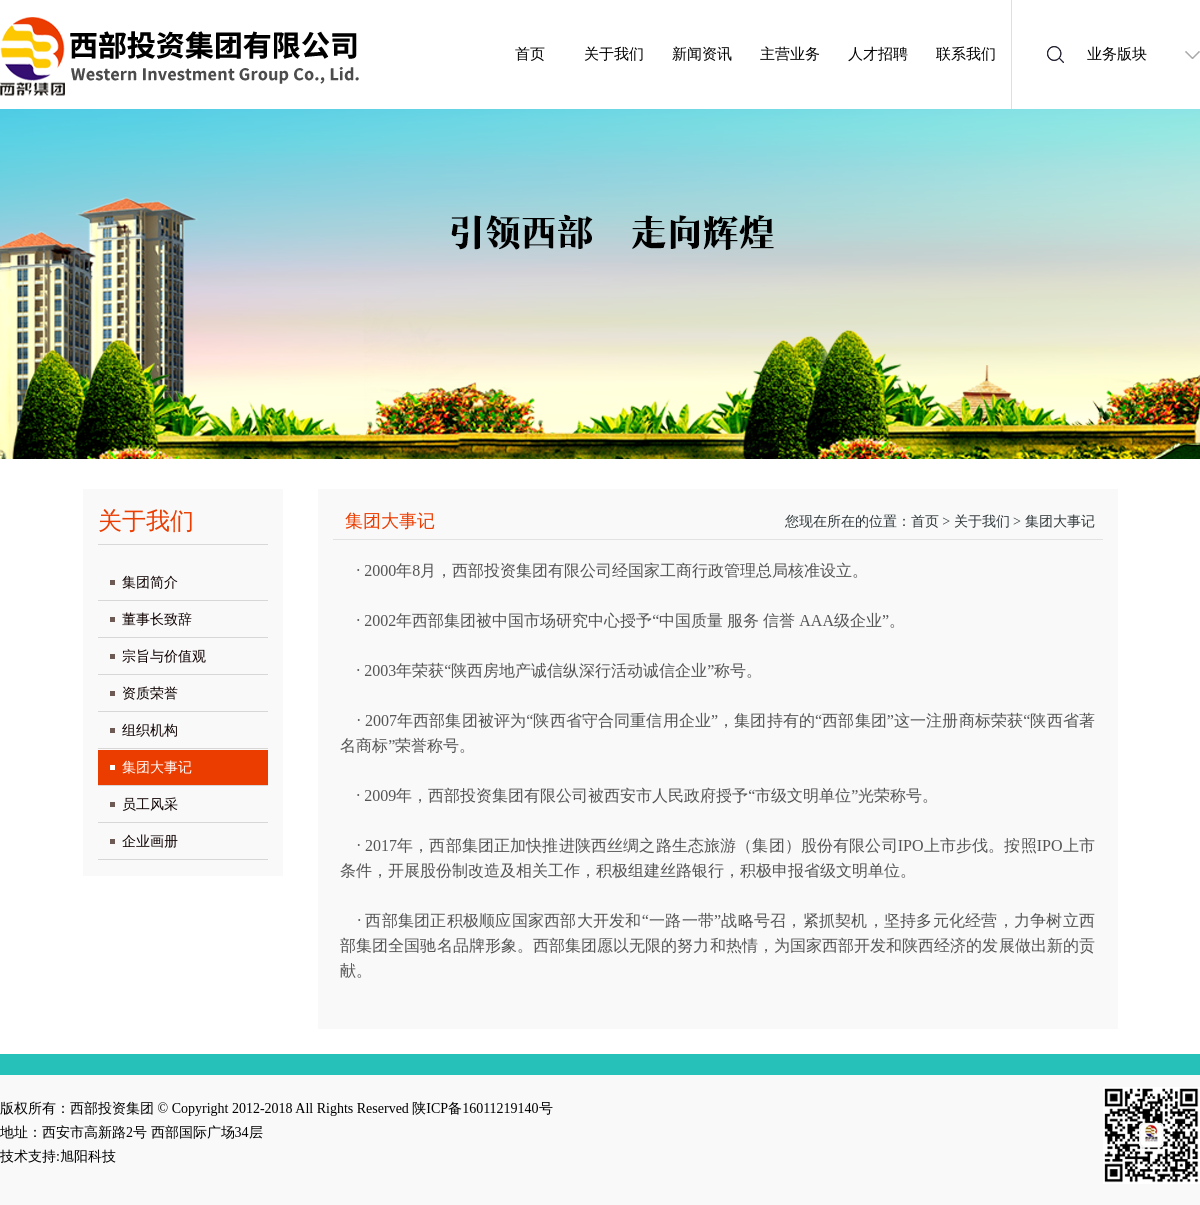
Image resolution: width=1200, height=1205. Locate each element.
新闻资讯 (702, 54)
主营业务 (790, 54)
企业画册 (150, 841)
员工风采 (150, 804)
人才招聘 (878, 54)
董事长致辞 (157, 619)
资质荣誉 (150, 693)
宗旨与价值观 (164, 656)
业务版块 (1117, 54)
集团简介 (150, 582)
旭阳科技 (88, 1156)
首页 (530, 54)
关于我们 (614, 54)
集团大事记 (157, 767)
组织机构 (150, 730)
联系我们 (966, 54)
